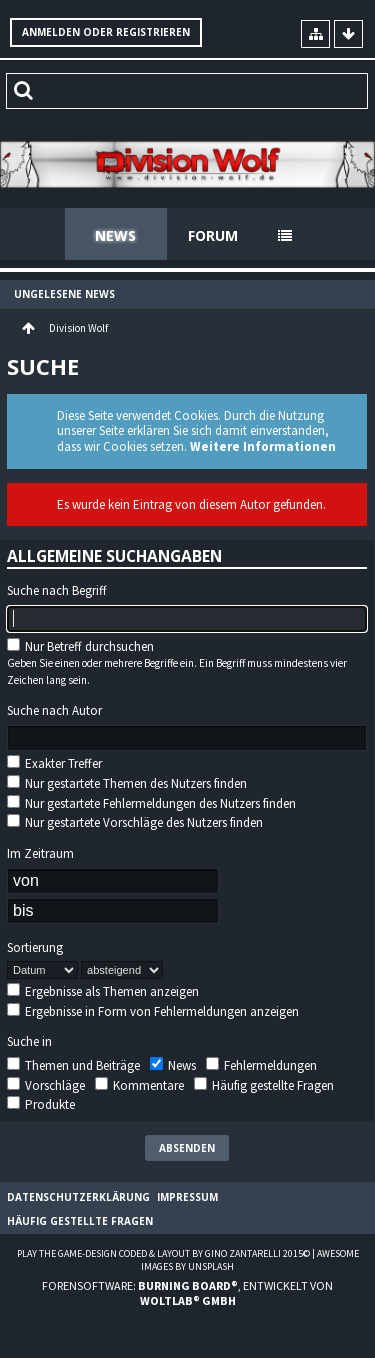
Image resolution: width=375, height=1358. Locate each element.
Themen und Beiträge (73, 1065)
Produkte (41, 1104)
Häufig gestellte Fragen (264, 1085)
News (115, 235)
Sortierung (35, 948)
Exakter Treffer (54, 763)
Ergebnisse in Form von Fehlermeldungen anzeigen (153, 1011)
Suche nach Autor (54, 711)
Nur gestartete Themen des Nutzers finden (127, 783)
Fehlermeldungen (261, 1065)
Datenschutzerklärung (78, 1197)
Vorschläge (46, 1085)
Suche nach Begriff (57, 591)
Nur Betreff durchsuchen (80, 646)
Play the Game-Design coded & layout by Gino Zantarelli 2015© (163, 1253)
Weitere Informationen (263, 446)
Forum (213, 235)
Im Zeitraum (40, 854)
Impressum (187, 1197)
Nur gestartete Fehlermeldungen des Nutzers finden (151, 803)
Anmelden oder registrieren (106, 32)
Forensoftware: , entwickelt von (187, 1293)
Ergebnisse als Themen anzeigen (103, 991)
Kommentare (139, 1085)
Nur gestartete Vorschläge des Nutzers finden (135, 822)
